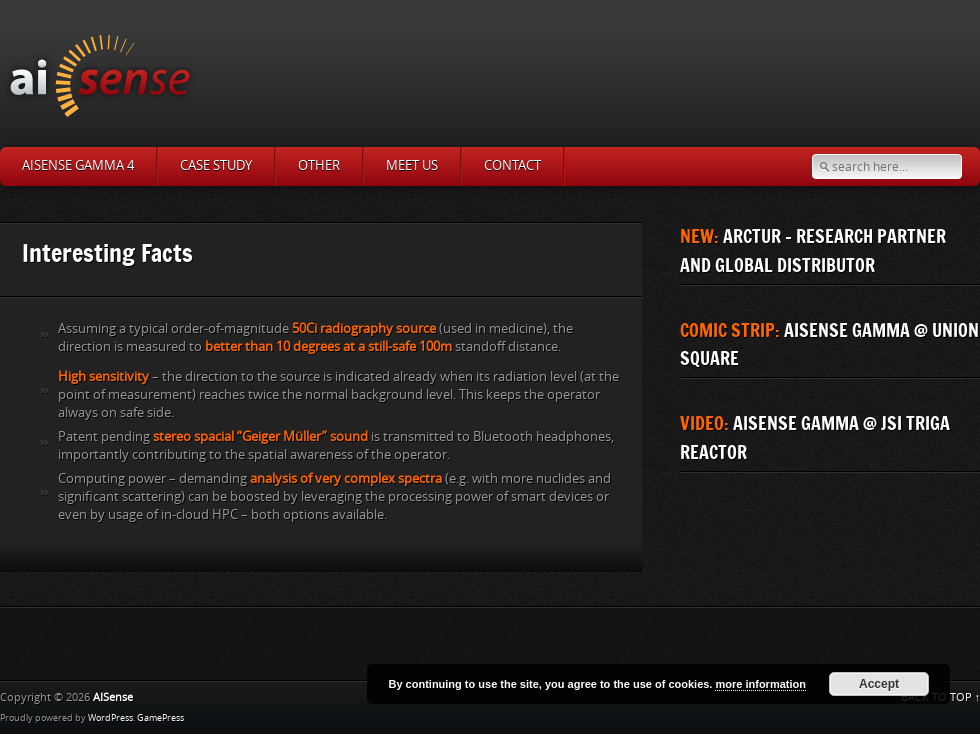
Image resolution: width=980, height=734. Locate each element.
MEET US (412, 165)
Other (319, 165)
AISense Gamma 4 (78, 165)
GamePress (160, 718)
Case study (216, 165)
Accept (879, 684)
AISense (113, 697)
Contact (512, 165)
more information (760, 684)
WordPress (110, 718)
